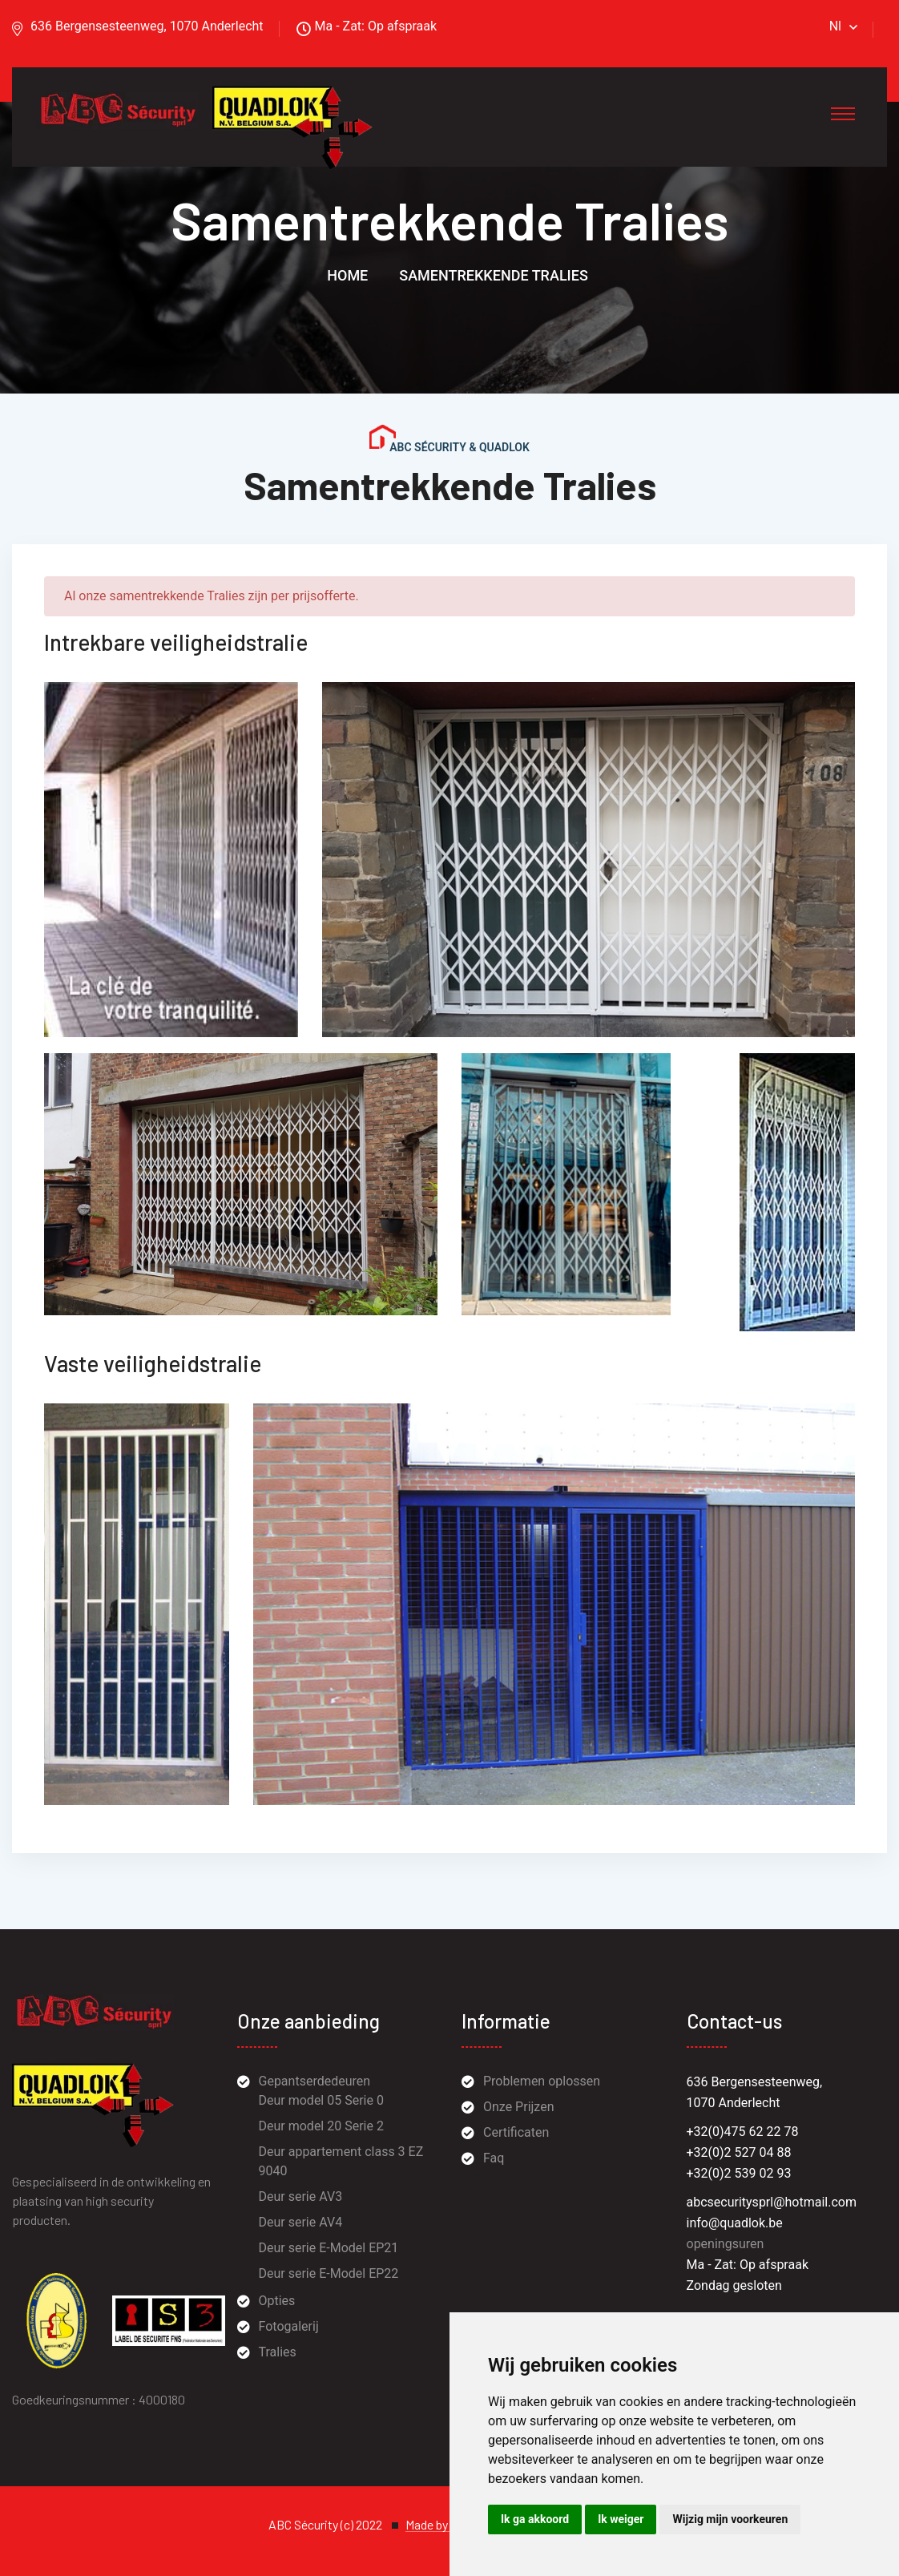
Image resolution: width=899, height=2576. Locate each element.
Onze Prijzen (518, 2106)
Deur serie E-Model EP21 (329, 2247)
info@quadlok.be (735, 2223)
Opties (277, 2300)
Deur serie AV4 (301, 2222)
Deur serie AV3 (301, 2196)
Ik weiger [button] (620, 2519)
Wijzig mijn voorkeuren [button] (730, 2519)
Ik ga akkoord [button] (535, 2519)
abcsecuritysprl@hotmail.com (772, 2202)
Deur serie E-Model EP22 (329, 2273)
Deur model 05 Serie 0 (321, 2100)
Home (347, 275)
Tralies (277, 2352)
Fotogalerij (289, 2326)
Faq (493, 2158)
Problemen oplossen (541, 2081)
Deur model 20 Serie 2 (321, 2126)
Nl (835, 26)
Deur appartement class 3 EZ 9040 (341, 2161)
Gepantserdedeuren (315, 2081)
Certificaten (516, 2132)
